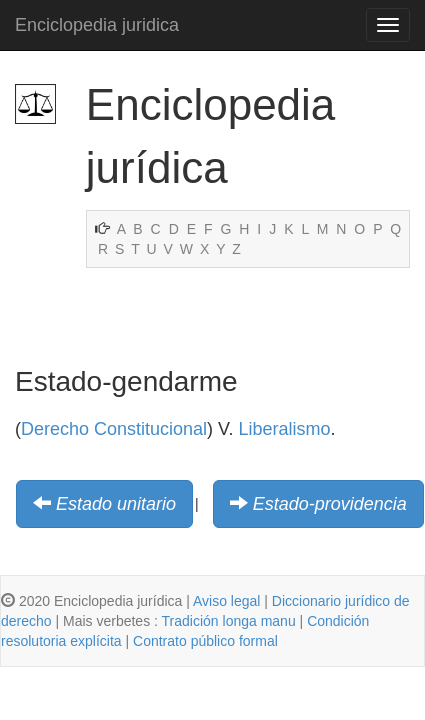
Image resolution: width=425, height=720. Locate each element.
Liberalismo (284, 429)
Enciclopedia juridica (97, 25)
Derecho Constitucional (114, 429)
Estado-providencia (330, 504)
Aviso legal (226, 601)
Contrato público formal (205, 641)
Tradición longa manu (229, 621)
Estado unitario (116, 504)
